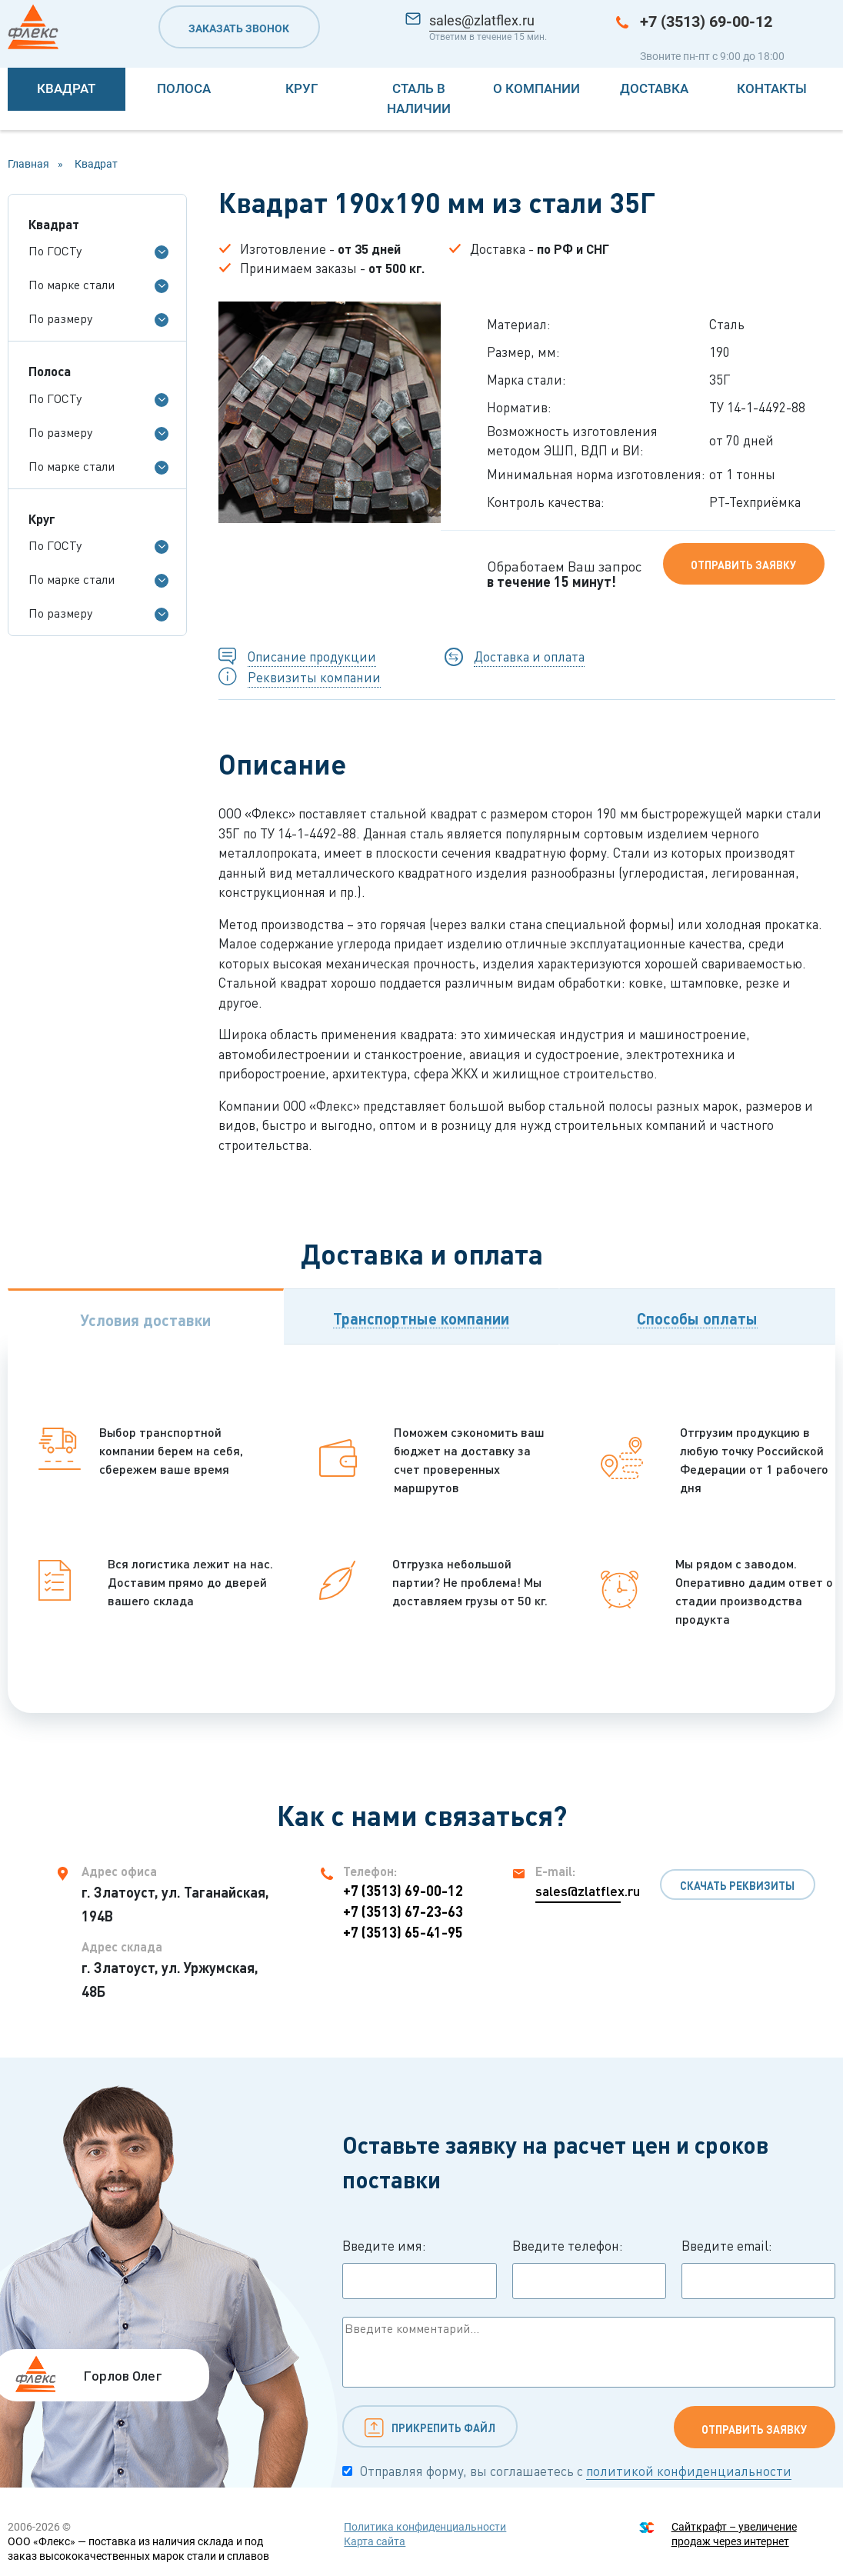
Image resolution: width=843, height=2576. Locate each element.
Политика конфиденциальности (425, 2527)
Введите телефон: (589, 2268)
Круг (301, 88)
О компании (536, 88)
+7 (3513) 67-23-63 (403, 1911)
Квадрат (66, 88)
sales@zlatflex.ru (482, 20)
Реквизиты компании (314, 677)
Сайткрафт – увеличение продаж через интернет (734, 2534)
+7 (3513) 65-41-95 (403, 1932)
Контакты (772, 88)
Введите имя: (419, 2268)
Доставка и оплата (529, 656)
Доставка (654, 88)
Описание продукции (312, 656)
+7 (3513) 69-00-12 (706, 21)
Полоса (184, 88)
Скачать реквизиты (737, 1885)
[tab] (146, 1316)
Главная (28, 164)
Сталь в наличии (419, 98)
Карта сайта (374, 2541)
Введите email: (758, 2268)
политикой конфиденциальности (688, 2471)
